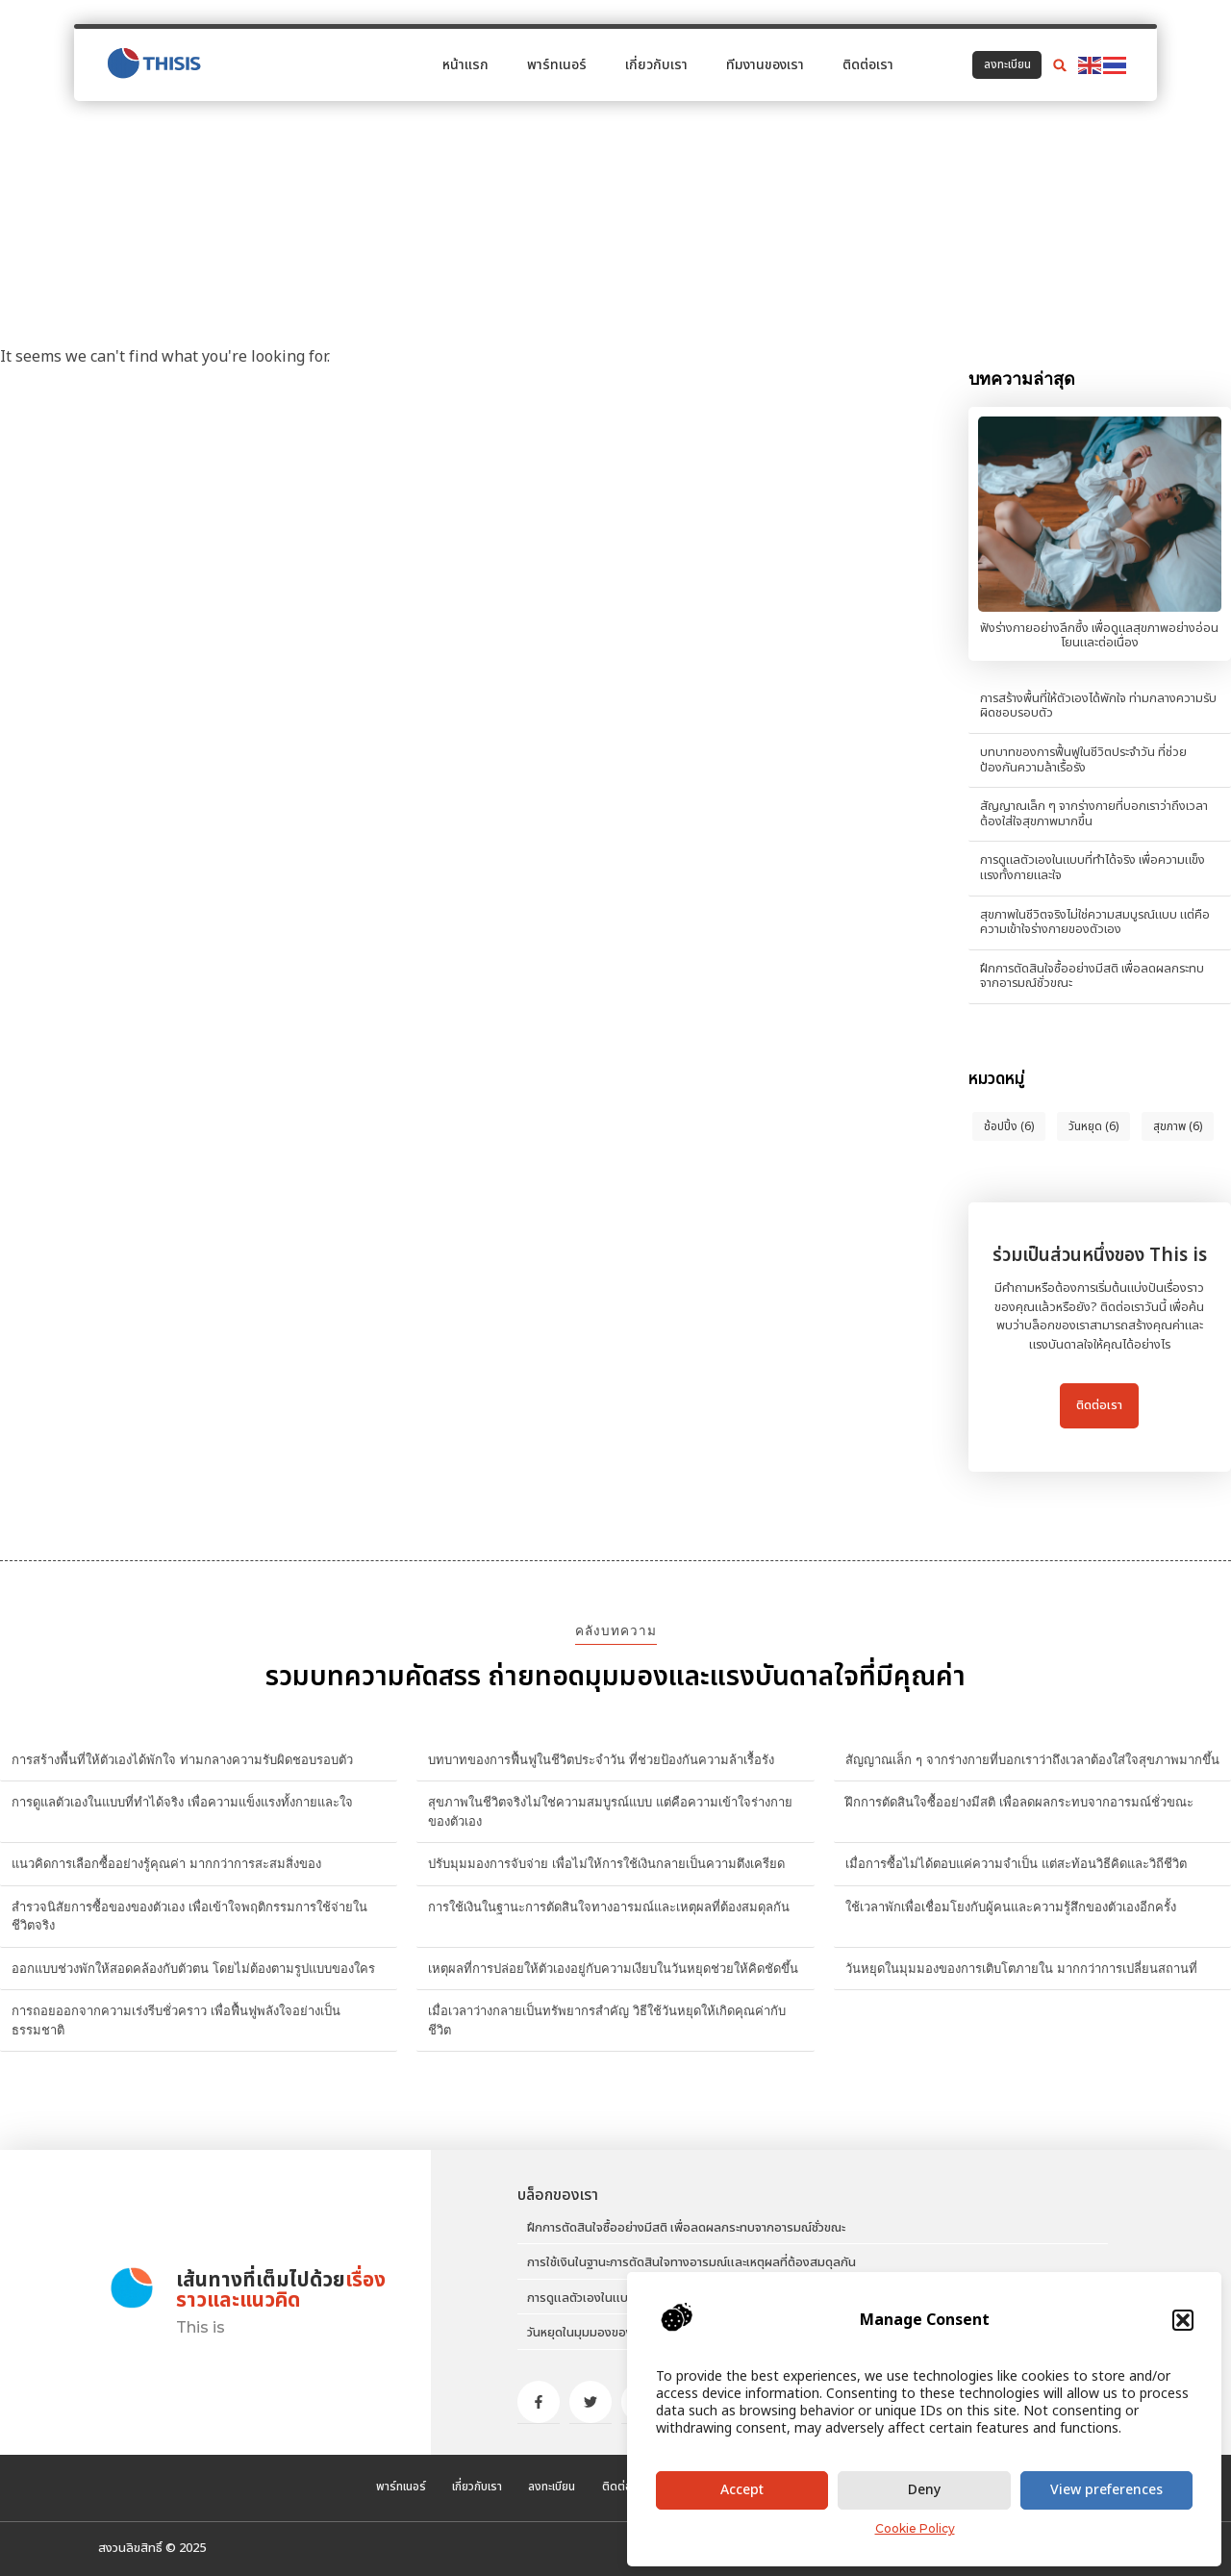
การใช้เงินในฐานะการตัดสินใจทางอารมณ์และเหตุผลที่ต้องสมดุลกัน (609, 1906)
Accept (742, 2490)
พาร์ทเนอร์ (557, 60)
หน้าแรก (465, 60)
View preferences (1106, 2490)
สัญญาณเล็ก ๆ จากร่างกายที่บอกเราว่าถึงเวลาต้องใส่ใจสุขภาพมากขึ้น (1094, 813)
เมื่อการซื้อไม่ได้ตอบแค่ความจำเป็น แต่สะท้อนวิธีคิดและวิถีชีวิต (1016, 1863)
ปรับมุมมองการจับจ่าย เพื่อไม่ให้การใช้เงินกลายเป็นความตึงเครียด (606, 1863)
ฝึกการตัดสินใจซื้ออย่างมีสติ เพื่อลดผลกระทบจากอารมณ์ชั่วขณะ (1092, 976)
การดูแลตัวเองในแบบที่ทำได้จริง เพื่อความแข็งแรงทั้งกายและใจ (1092, 867)
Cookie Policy (915, 2528)
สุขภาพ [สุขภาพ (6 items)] (1177, 1126)
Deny (924, 2490)
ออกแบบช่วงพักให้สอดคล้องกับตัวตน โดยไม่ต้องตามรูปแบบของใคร (193, 1968)
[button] (1183, 2320)
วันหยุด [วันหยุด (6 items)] (1093, 1126)
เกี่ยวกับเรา (656, 60)
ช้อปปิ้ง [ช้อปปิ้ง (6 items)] (1009, 1126)
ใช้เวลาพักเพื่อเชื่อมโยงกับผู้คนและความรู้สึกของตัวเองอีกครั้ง (1010, 1906)
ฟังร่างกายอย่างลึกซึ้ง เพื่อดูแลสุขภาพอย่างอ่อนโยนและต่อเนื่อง (1099, 636)
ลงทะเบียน (542, 2487)
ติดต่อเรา (867, 60)
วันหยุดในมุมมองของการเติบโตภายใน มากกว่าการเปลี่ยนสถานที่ (1021, 1968)
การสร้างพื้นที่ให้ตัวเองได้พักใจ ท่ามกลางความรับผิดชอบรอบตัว (1098, 706)
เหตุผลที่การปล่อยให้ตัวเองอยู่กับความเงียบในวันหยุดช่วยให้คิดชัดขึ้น (613, 1968)
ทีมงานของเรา (765, 60)
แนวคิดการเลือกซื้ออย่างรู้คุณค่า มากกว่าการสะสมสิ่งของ (166, 1863)
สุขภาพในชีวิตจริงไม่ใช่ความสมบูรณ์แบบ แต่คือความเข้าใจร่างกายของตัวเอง (1095, 922)
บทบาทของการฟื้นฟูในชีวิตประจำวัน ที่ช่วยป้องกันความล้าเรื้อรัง (1083, 760)
